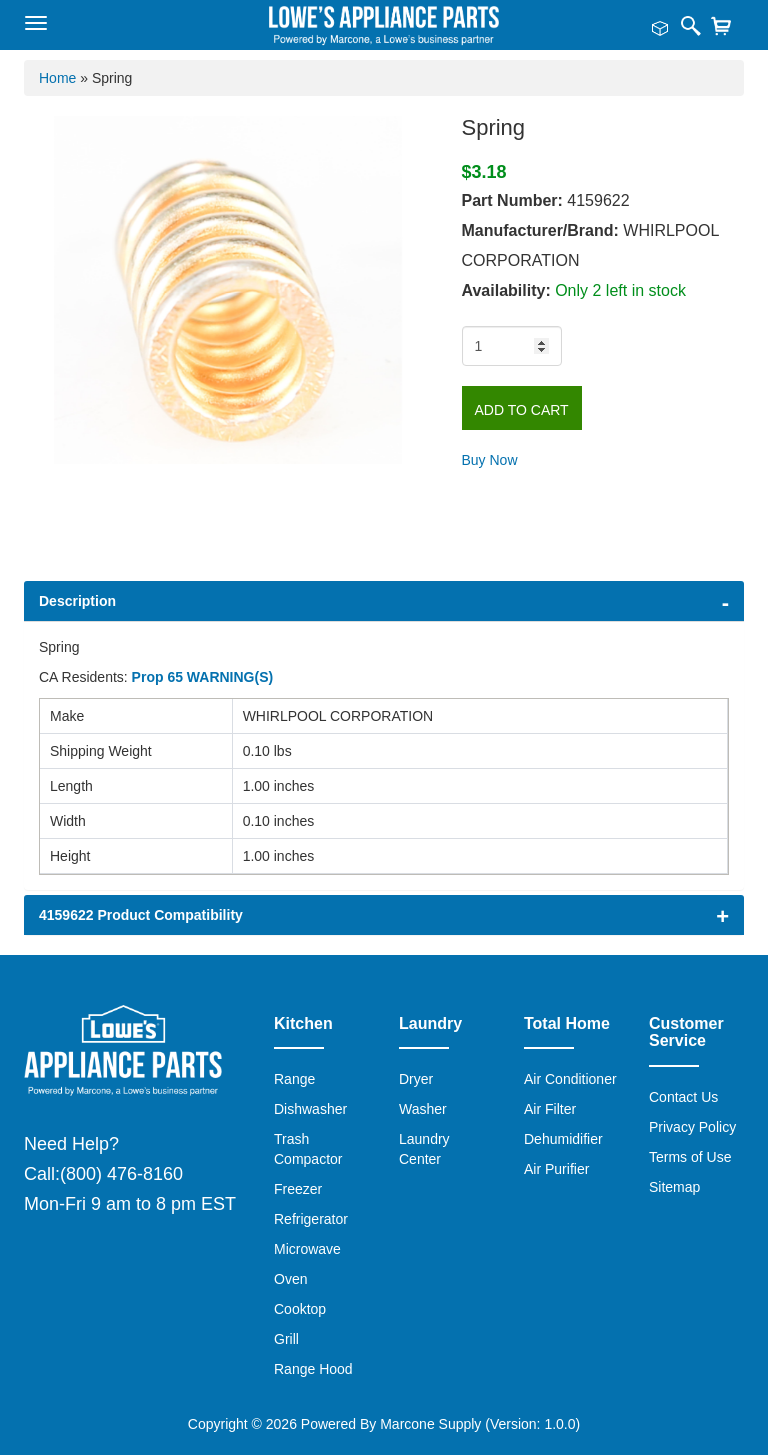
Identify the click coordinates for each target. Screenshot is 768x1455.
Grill (286, 1339)
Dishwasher (310, 1109)
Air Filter (550, 1109)
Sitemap (674, 1187)
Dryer (416, 1079)
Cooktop (300, 1309)
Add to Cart (522, 410)
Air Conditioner (570, 1079)
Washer (423, 1109)
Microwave (307, 1249)
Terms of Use (690, 1157)
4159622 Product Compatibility (141, 915)
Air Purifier (556, 1169)
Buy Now (490, 460)
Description (77, 601)
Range (294, 1079)
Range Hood (313, 1369)
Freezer (298, 1189)
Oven (290, 1279)
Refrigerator (311, 1219)
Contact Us (683, 1097)
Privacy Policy (692, 1127)
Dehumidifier (563, 1139)
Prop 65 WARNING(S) (203, 677)
